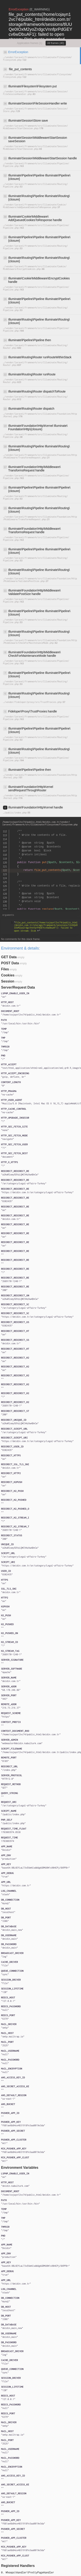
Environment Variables (19, 2167)
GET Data (9, 957)
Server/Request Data (18, 987)
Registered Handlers (18, 2566)
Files (5, 969)
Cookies (7, 975)
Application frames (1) (29, 43)
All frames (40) (55, 43)
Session (7, 981)
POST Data (10, 963)
